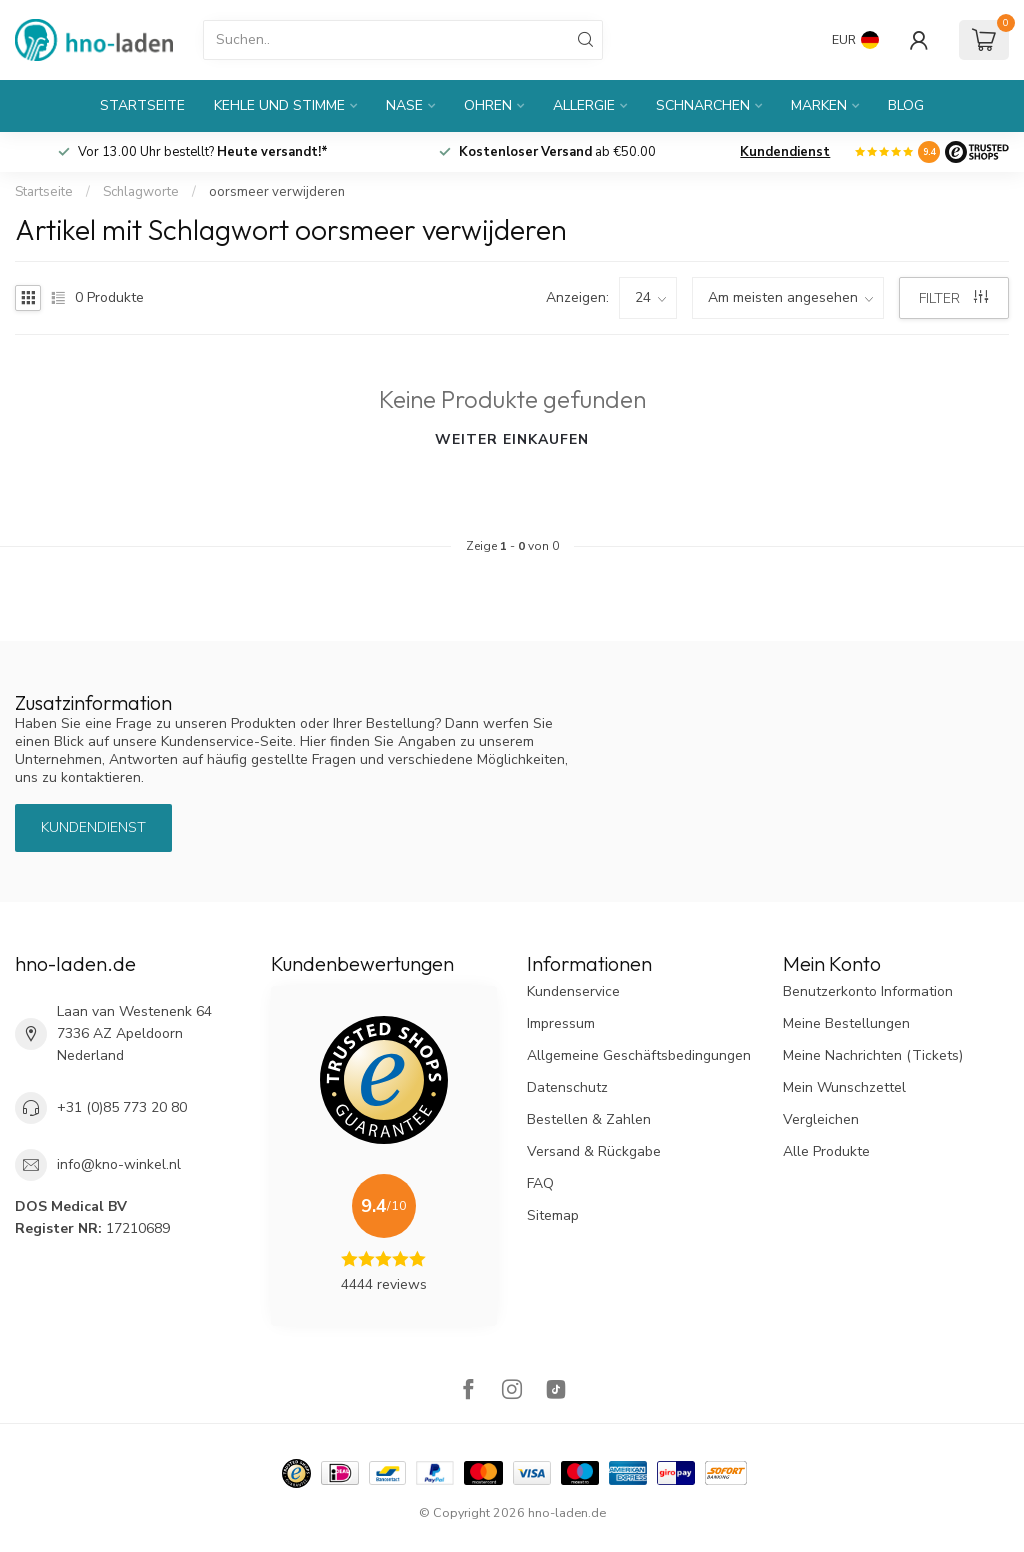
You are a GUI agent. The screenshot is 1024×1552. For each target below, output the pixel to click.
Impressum (561, 1023)
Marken (819, 105)
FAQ (540, 1183)
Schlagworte (141, 192)
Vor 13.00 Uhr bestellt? (203, 152)
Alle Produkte (826, 1151)
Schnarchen (703, 105)
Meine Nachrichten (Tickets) (873, 1055)
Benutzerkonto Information (868, 991)
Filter (953, 298)
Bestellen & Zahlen (589, 1119)
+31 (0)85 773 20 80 (122, 1107)
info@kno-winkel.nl (119, 1164)
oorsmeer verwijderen (277, 192)
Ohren (488, 105)
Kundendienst (785, 152)
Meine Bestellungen (846, 1023)
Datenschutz (567, 1087)
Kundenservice (573, 991)
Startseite (142, 105)
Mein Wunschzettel (844, 1087)
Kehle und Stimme (279, 105)
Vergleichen (821, 1119)
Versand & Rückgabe (594, 1151)
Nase (404, 105)
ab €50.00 (557, 152)
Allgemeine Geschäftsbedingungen (639, 1055)
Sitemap (553, 1215)
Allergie (584, 105)
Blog (906, 105)
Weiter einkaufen (512, 439)
